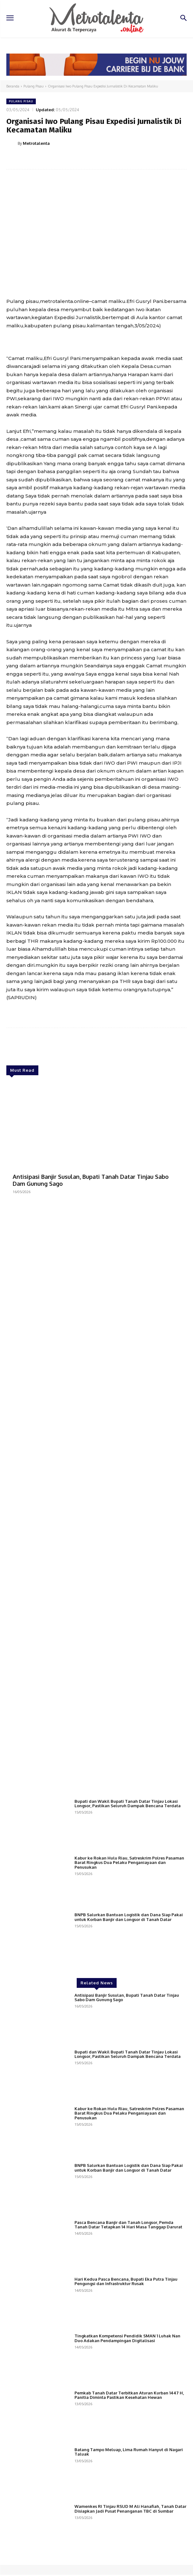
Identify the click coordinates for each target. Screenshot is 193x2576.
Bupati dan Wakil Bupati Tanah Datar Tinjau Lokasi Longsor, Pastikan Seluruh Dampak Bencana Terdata (127, 1889)
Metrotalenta (36, 143)
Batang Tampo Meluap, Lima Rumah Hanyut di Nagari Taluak (128, 2537)
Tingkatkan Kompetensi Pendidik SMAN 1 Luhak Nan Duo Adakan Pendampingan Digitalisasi (127, 2423)
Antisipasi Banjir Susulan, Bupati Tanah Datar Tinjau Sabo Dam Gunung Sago (91, 1180)
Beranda (12, 86)
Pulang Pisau (33, 86)
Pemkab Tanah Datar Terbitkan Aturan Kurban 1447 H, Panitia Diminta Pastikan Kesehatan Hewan (129, 2480)
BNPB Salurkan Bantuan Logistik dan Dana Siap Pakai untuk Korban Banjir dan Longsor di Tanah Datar (128, 2002)
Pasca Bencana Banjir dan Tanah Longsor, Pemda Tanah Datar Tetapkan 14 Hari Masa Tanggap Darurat (128, 2310)
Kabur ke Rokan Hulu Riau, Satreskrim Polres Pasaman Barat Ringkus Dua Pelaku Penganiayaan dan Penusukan (129, 1948)
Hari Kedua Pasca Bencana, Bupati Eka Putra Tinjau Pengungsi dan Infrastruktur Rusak (125, 2367)
